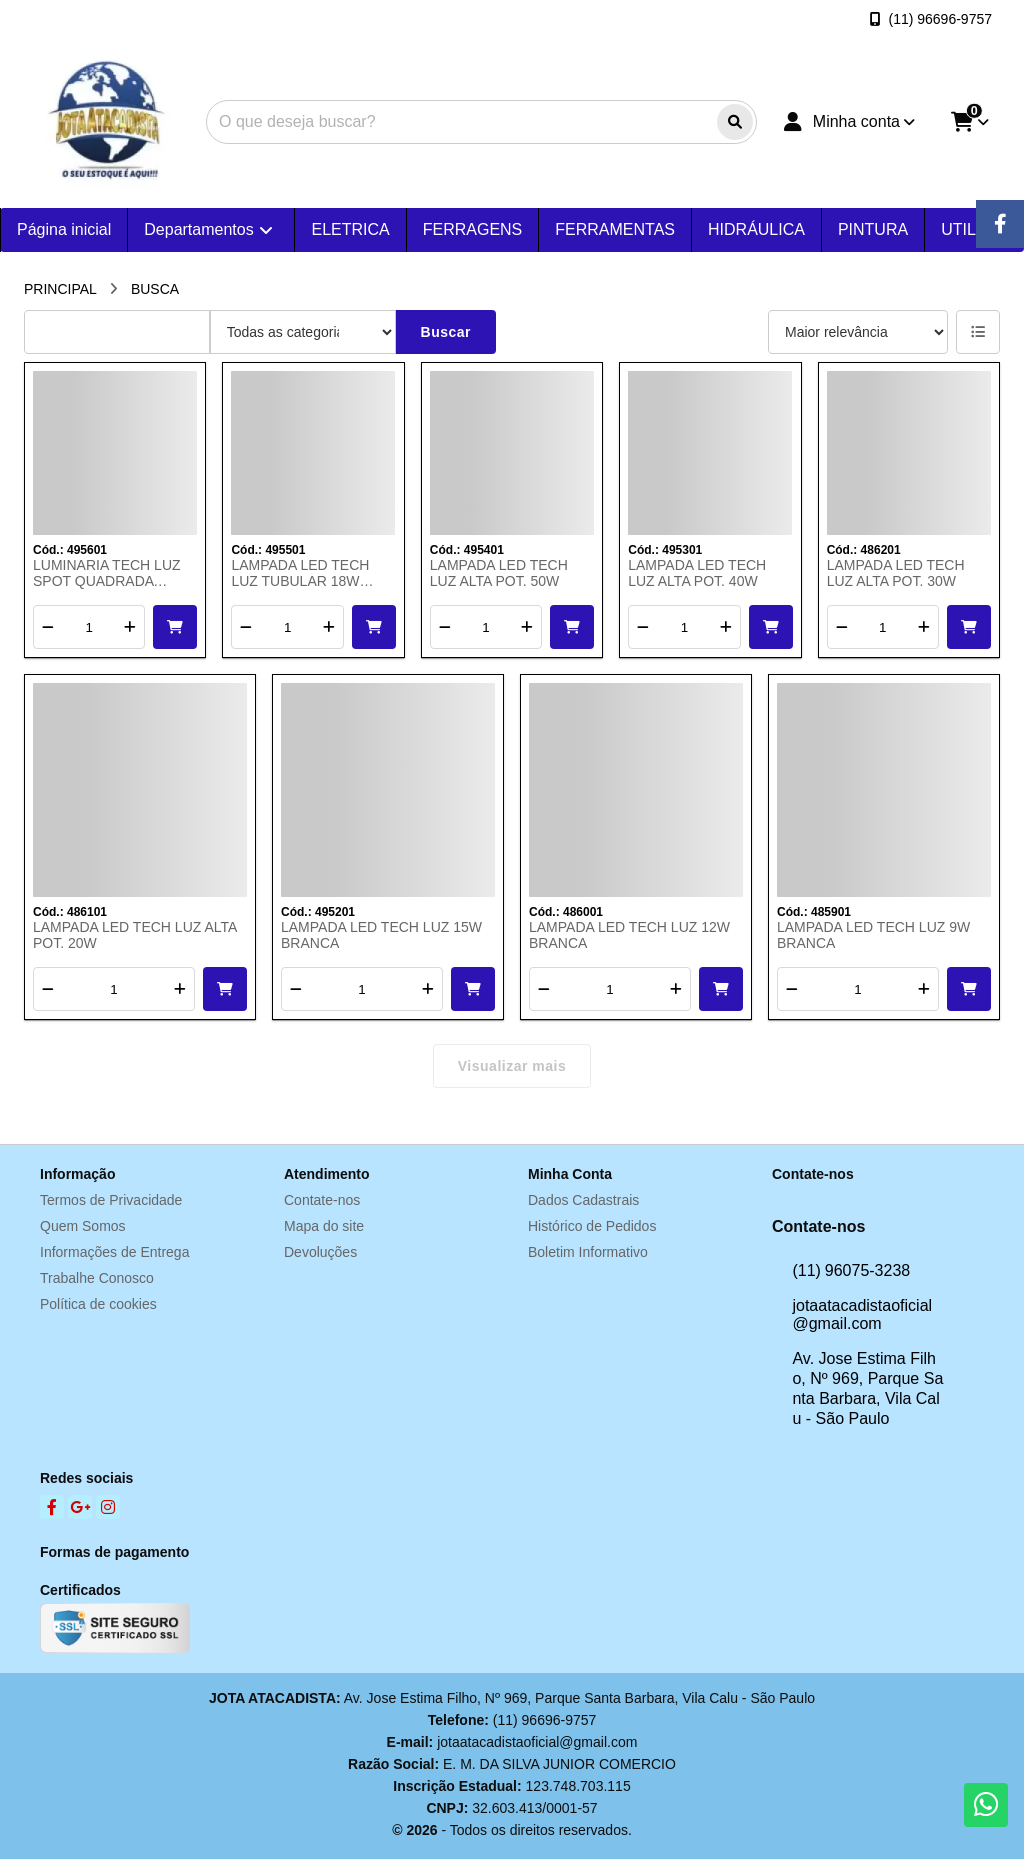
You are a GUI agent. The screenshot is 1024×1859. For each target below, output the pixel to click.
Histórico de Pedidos (592, 1226)
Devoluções (320, 1252)
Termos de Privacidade (111, 1200)
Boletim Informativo (588, 1252)
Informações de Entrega (114, 1252)
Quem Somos (83, 1226)
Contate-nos (322, 1200)
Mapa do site (324, 1226)
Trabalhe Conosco (97, 1278)
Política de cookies (98, 1304)
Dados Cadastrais (583, 1200)
